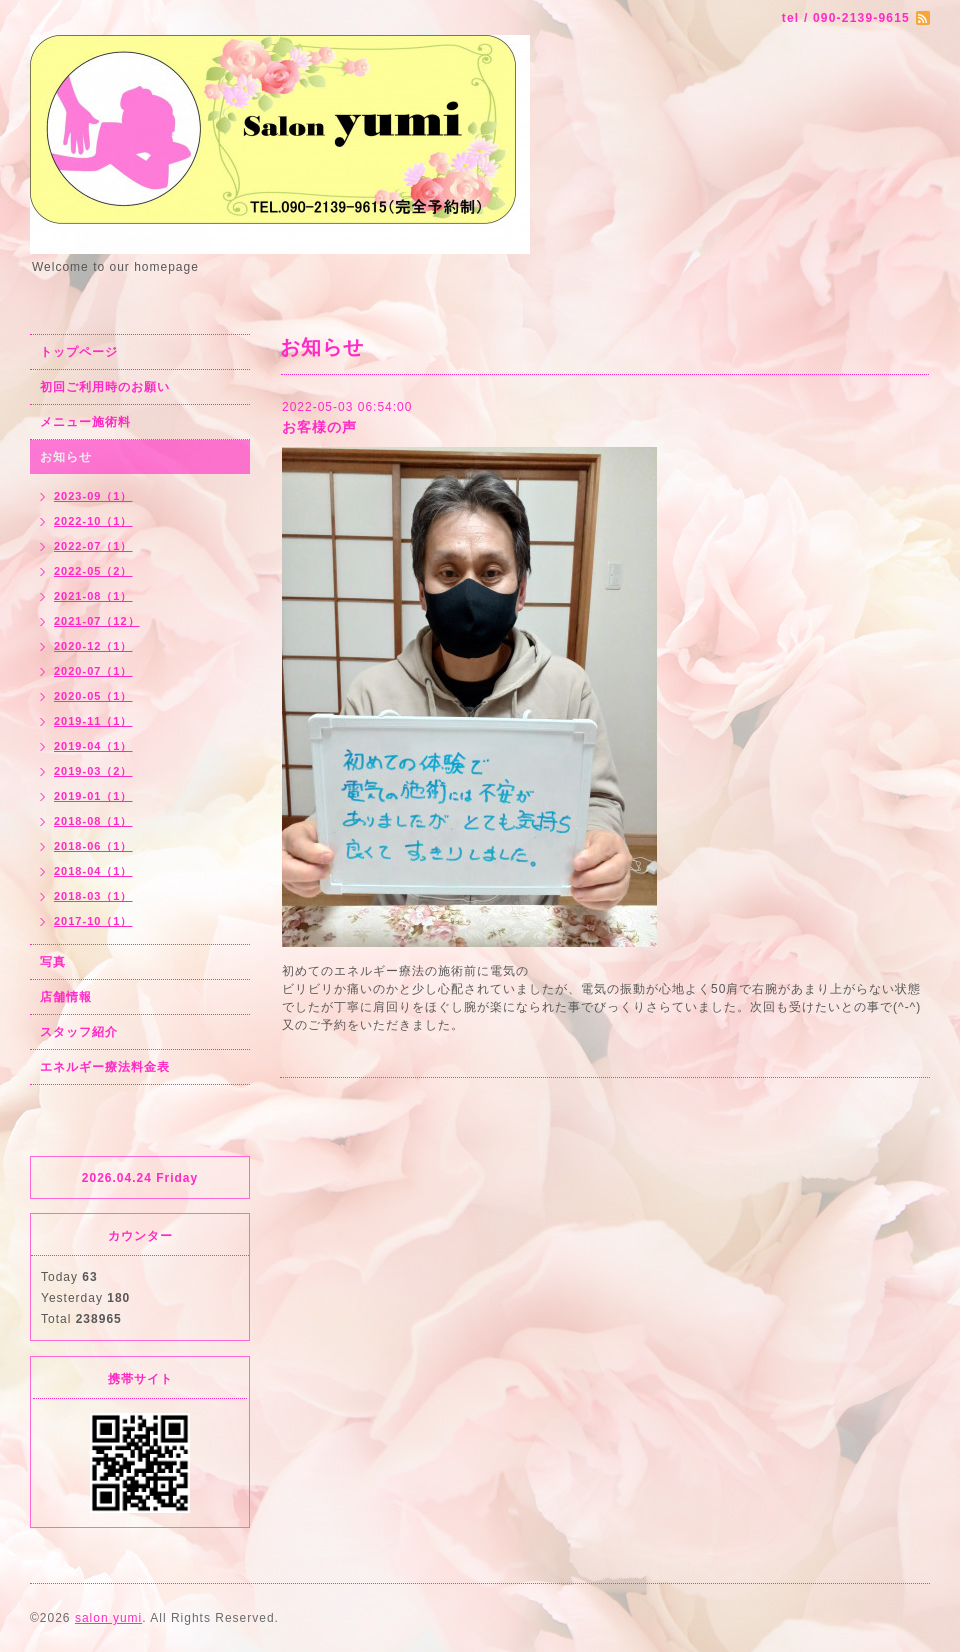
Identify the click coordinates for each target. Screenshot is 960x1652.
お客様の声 (319, 427)
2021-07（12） (97, 621)
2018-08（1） (93, 821)
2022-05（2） (93, 571)
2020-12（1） (93, 646)
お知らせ (66, 457)
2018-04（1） (93, 871)
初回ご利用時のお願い (105, 387)
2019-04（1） (93, 746)
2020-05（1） (93, 696)
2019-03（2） (93, 771)
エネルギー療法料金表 (105, 1067)
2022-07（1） (93, 546)
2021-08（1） (93, 596)
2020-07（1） (93, 671)
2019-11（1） (93, 721)
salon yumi (108, 1618)
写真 (53, 962)
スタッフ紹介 (79, 1032)
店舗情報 (66, 997)
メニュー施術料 (85, 422)
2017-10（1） (93, 921)
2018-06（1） (93, 846)
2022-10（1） (93, 521)
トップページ (79, 352)
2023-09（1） (93, 496)
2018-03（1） (93, 896)
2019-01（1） (93, 796)
